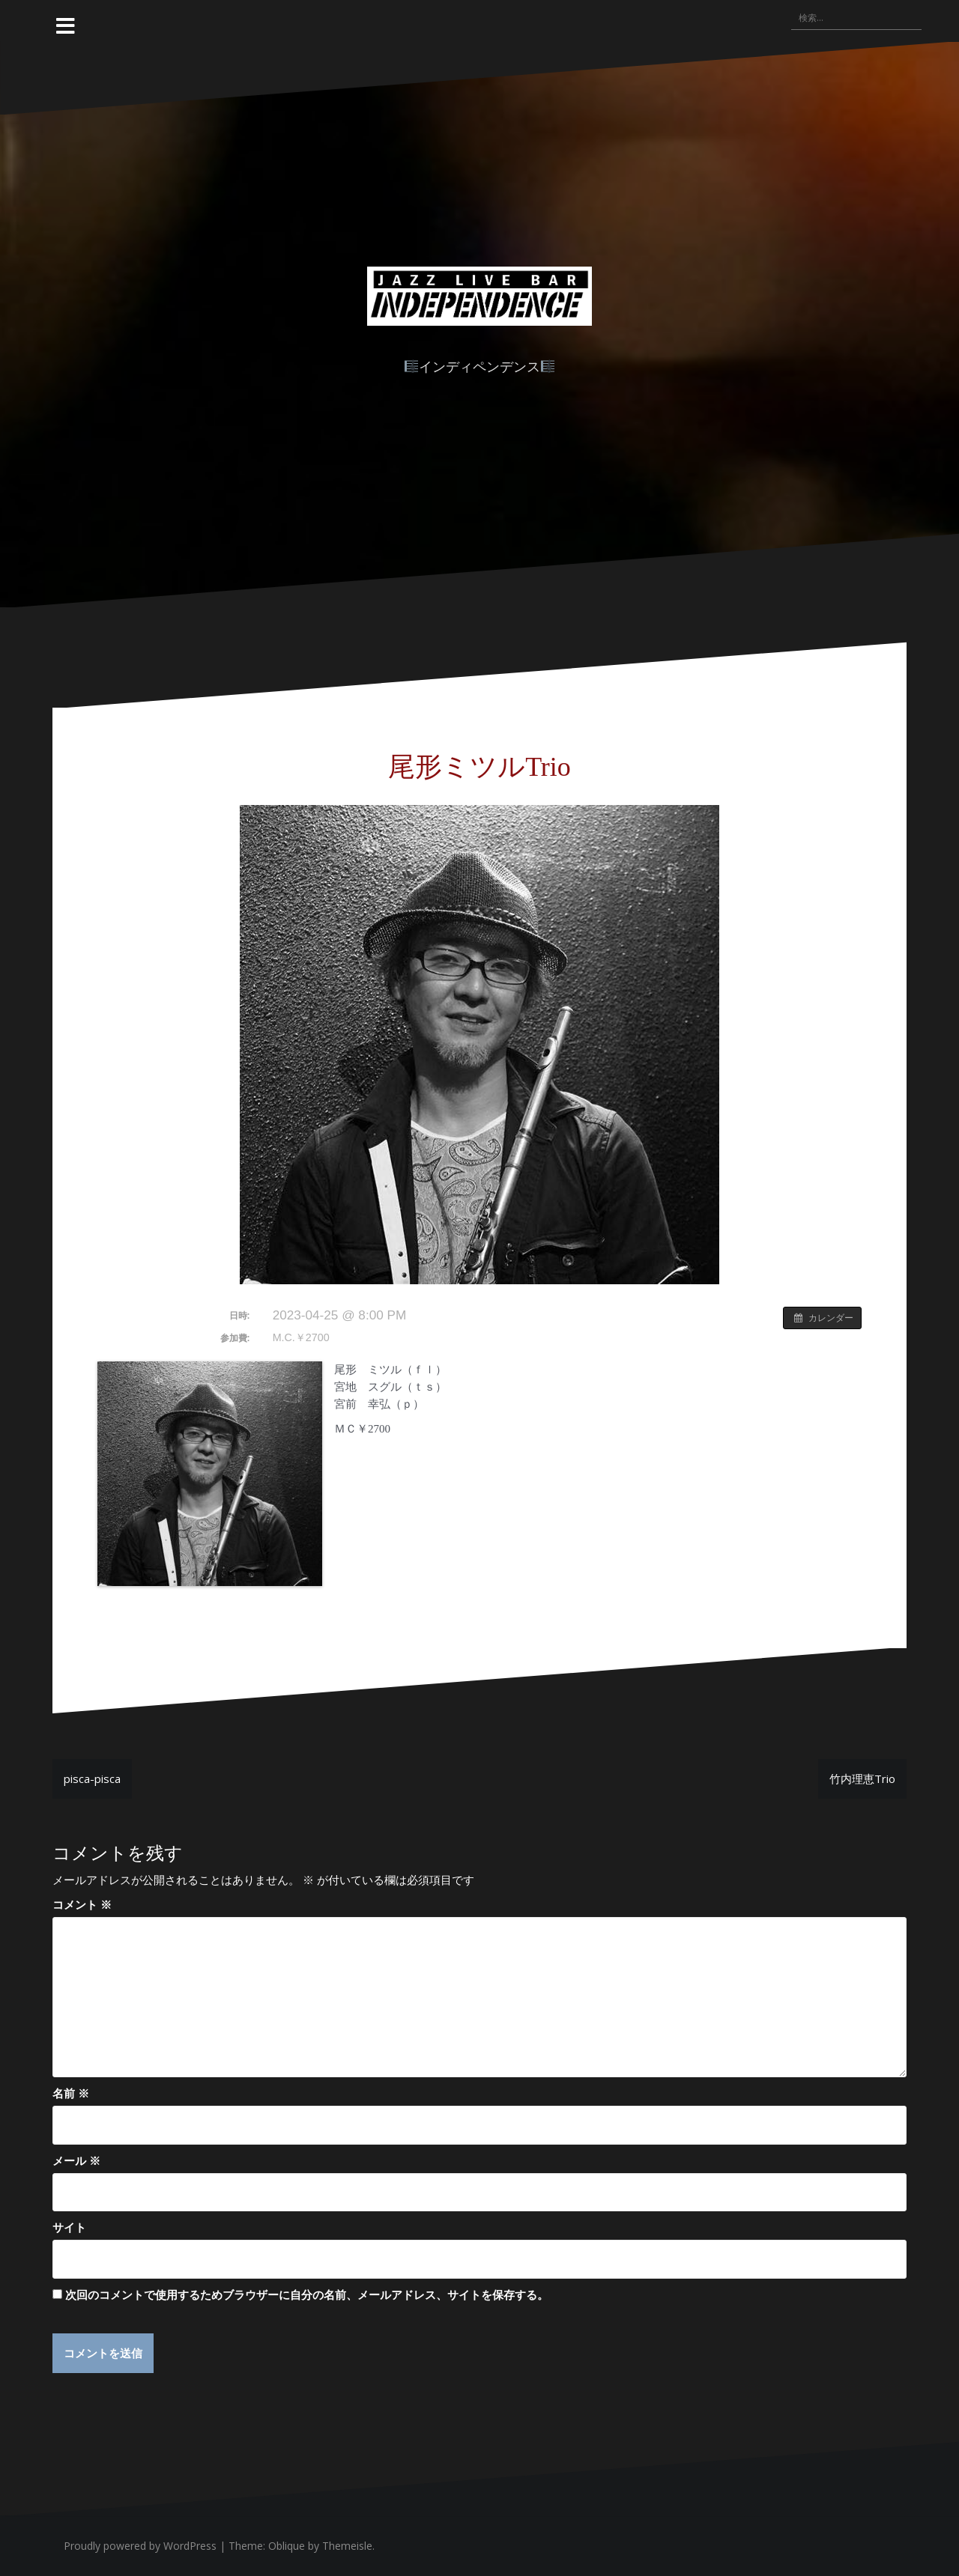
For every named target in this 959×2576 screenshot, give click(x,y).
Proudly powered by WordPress (140, 2546)
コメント (82, 1904)
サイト (69, 2227)
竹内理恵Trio (862, 1778)
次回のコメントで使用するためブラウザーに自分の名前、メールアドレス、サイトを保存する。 (306, 2294)
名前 (70, 2093)
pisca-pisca (92, 1778)
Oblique (286, 2546)
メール (76, 2160)
